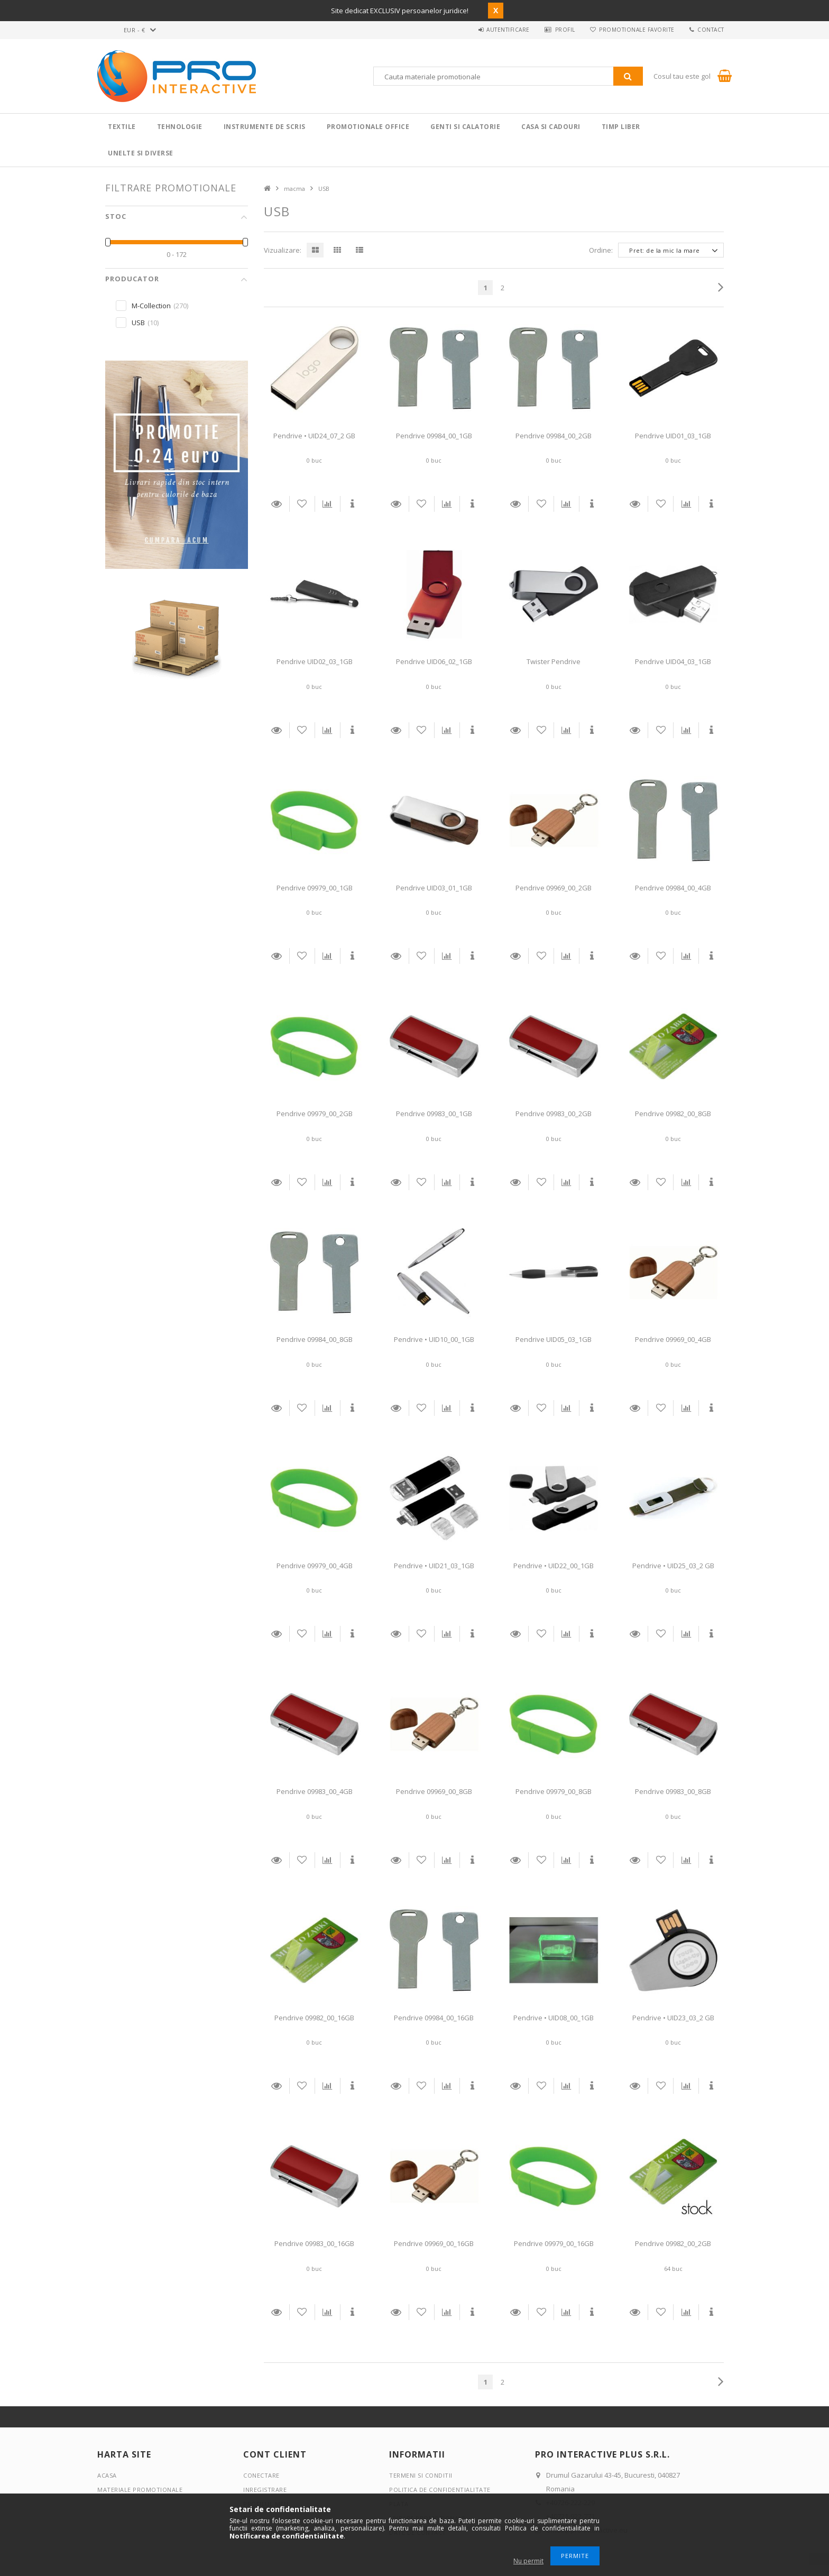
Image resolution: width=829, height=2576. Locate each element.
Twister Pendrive (554, 661)
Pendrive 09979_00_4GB (315, 1565)
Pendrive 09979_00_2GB (315, 1113)
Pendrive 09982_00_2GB (673, 2243)
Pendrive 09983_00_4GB (315, 1791)
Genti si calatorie (465, 126)
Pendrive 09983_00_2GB (553, 1113)
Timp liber (621, 126)
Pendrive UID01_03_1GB (673, 435)
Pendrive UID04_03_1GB (673, 661)
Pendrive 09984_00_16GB (434, 2017)
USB (138, 322)
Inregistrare (265, 2490)
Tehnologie (179, 126)
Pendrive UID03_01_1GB (434, 888)
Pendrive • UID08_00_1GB (553, 2017)
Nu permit (528, 2560)
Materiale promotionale (139, 2490)
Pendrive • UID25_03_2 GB (673, 1565)
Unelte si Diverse (140, 153)
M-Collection (151, 305)
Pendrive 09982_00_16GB (314, 2017)
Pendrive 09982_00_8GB (673, 1113)
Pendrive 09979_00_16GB (554, 2243)
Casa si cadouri (551, 126)
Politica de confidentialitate (440, 2490)
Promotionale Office (368, 126)
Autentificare (505, 29)
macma (294, 188)
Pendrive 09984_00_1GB (434, 435)
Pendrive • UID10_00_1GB (434, 1339)
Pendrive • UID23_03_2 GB (673, 2017)
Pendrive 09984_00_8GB (315, 1339)
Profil (562, 29)
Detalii (276, 504)
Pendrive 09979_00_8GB (553, 1791)
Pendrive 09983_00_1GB (434, 1113)
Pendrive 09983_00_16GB (314, 2243)
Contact (710, 29)
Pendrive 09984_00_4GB (673, 888)
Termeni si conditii (421, 2475)
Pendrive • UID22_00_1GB (553, 1565)
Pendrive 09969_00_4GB (673, 1339)
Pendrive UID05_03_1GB (553, 1339)
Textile (122, 126)
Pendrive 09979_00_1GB (315, 888)
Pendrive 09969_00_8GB (434, 1791)
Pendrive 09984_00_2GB (553, 435)
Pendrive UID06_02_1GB (434, 661)
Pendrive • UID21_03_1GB (434, 1565)
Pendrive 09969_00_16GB (434, 2243)
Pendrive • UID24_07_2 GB (314, 435)
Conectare (261, 2475)
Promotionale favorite (636, 29)
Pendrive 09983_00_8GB (673, 1791)
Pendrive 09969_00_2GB (553, 888)
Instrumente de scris (265, 126)
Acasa (107, 2475)
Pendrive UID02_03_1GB (315, 661)
